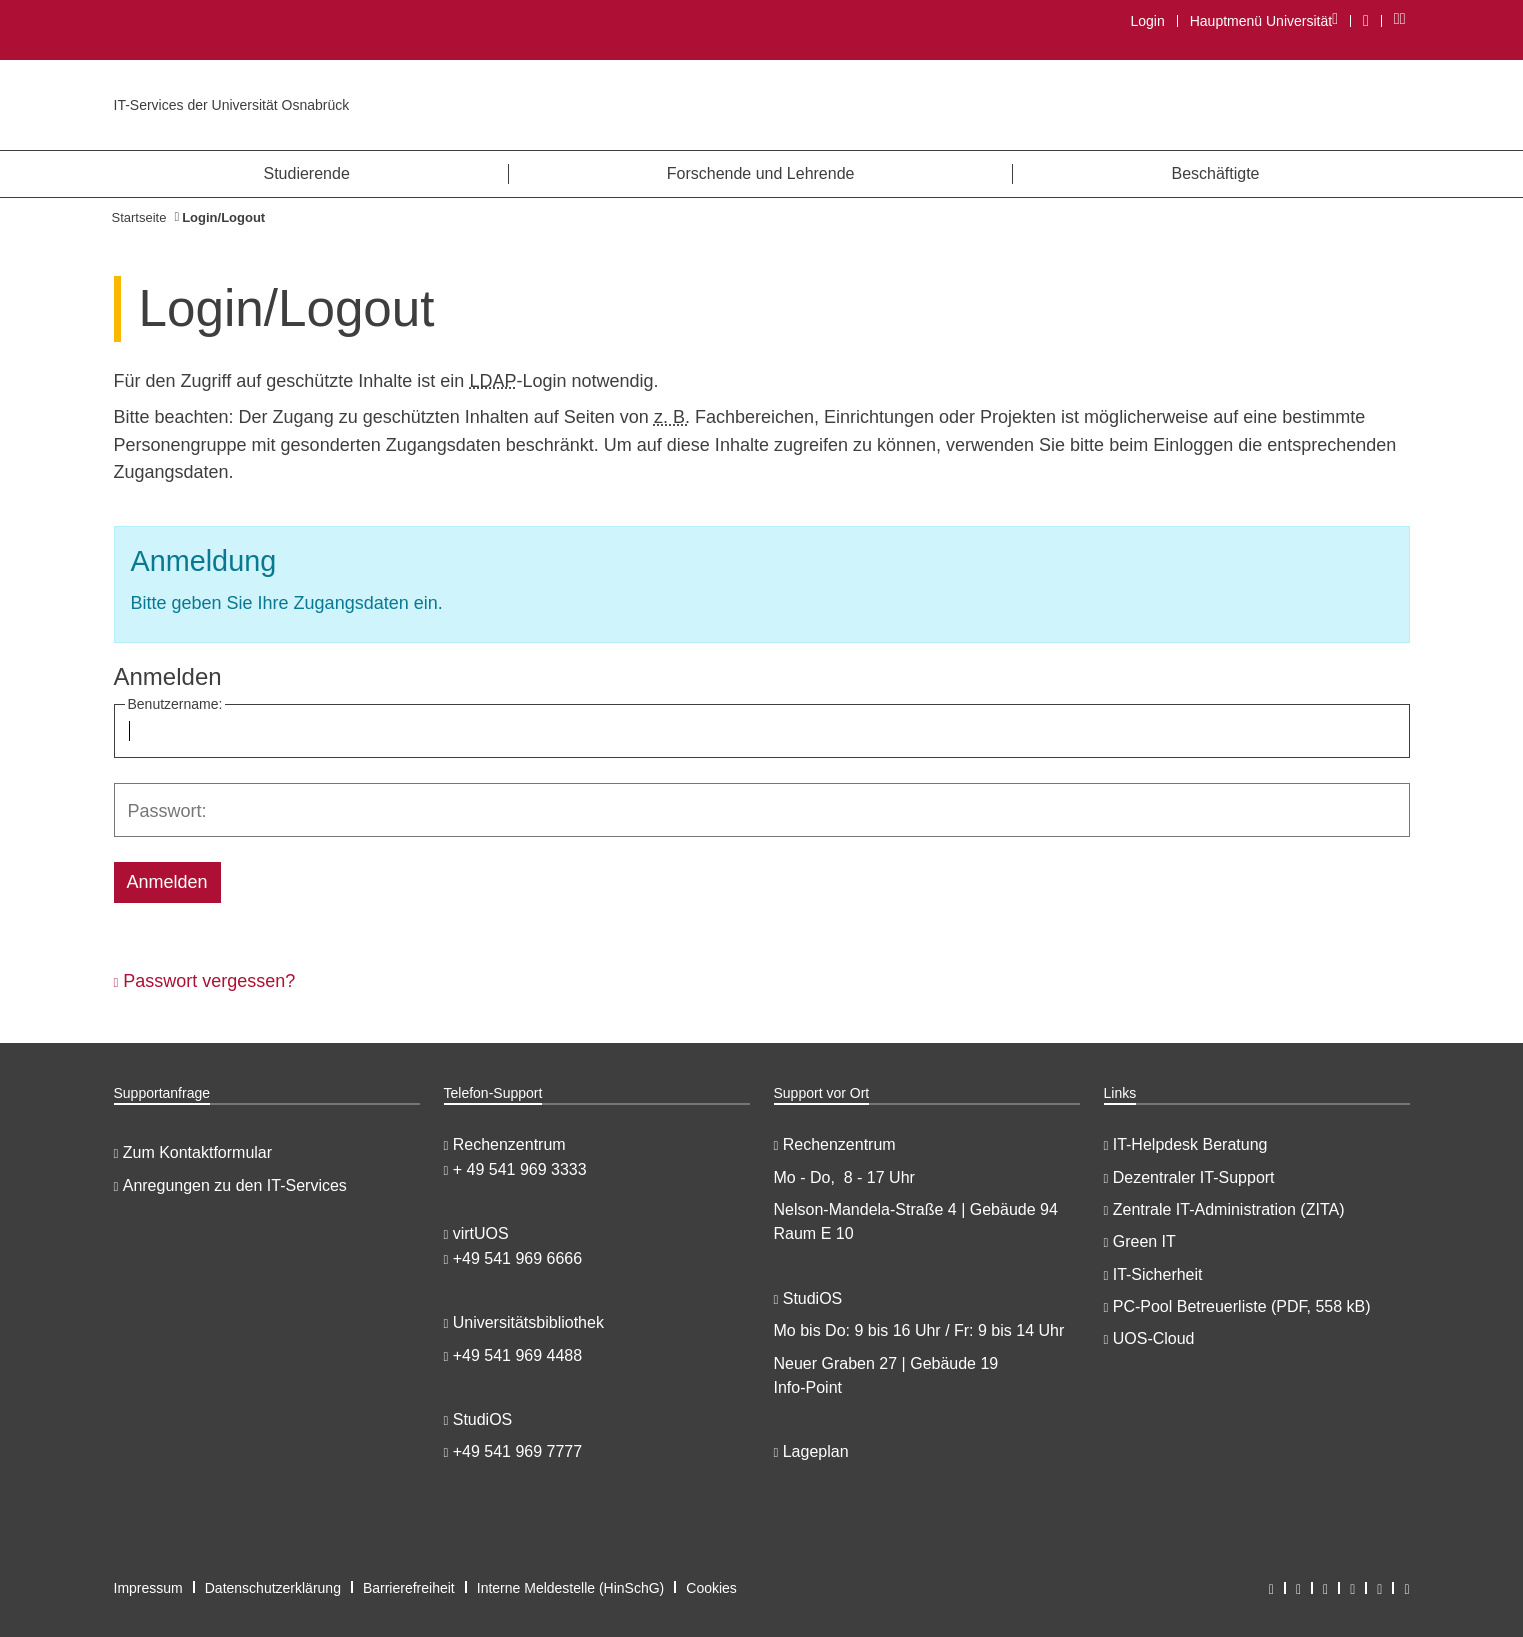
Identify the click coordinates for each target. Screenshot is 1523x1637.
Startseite (139, 217)
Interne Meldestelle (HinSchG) (571, 1588)
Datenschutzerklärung (273, 1588)
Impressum (148, 1588)
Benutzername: (175, 704)
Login (1147, 21)
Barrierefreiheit (409, 1588)
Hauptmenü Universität (1263, 20)
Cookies (711, 1588)
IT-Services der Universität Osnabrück (232, 105)
